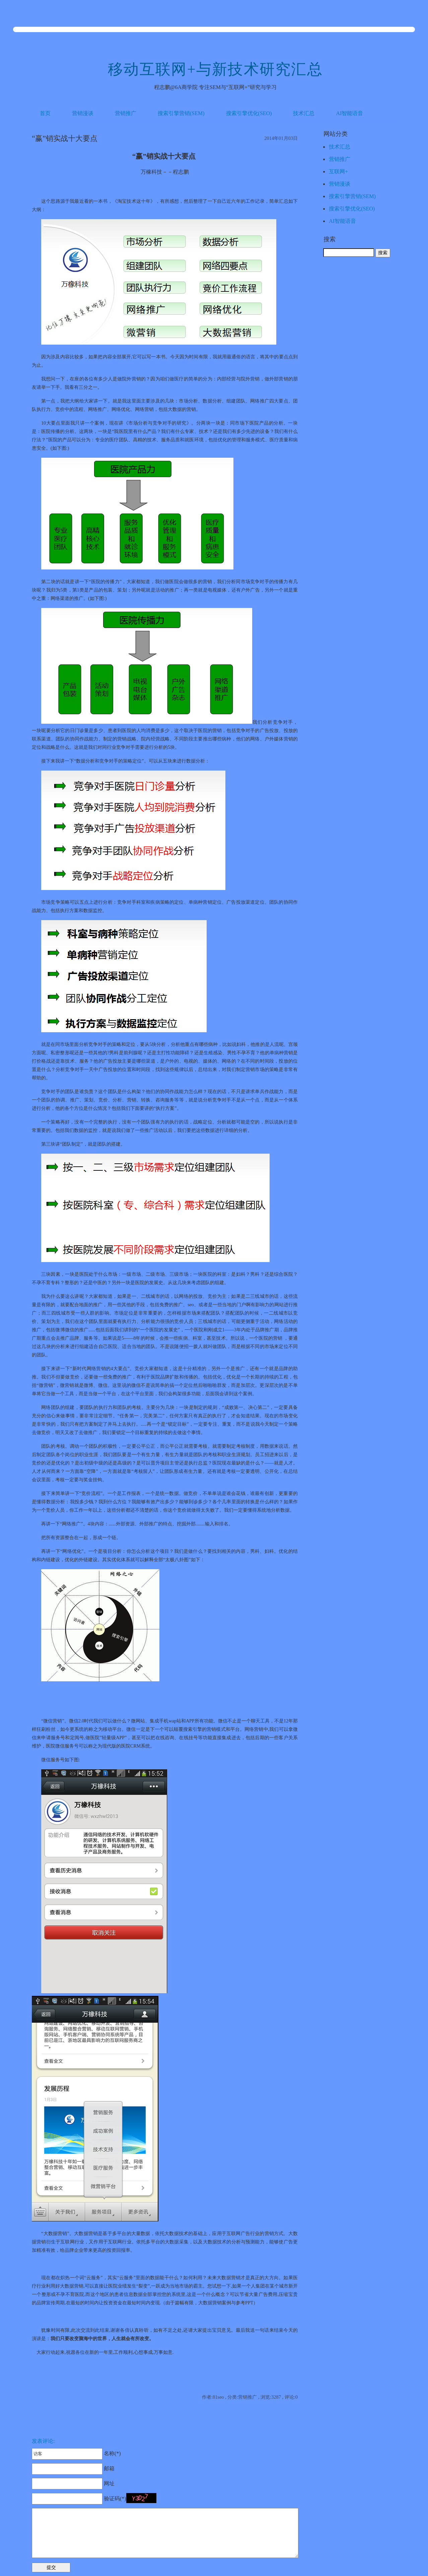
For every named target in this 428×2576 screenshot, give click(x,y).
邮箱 (73, 2468)
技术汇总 (303, 113)
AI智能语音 (349, 113)
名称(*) (76, 2453)
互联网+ (338, 171)
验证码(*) (115, 2498)
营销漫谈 (82, 113)
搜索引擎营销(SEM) (181, 113)
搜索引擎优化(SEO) (249, 113)
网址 (73, 2483)
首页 (45, 113)
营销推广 (125, 113)
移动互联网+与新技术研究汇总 (215, 69)
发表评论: (43, 2441)
